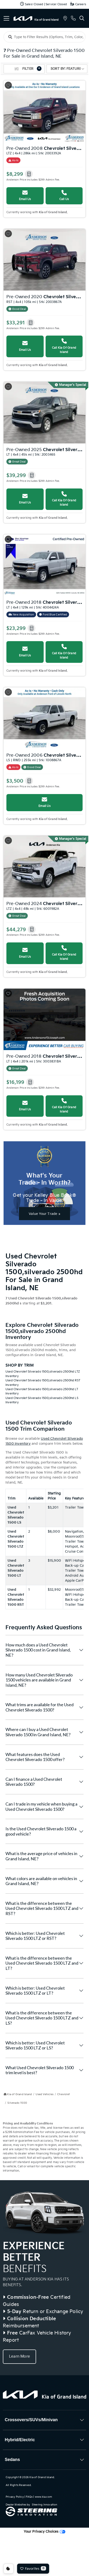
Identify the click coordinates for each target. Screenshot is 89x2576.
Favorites (33, 2568)
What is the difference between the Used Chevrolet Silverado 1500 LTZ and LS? (41, 2018)
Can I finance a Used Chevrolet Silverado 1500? (33, 1781)
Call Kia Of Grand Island (64, 346)
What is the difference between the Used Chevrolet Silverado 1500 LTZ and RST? (41, 1908)
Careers (78, 4)
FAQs (29, 2496)
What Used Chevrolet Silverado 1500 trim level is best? (39, 2070)
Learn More (19, 2356)
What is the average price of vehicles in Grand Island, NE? (41, 1856)
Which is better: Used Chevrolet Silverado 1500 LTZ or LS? (35, 2045)
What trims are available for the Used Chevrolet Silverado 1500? (39, 1707)
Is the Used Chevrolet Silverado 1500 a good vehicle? (40, 1831)
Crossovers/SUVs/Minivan (31, 2419)
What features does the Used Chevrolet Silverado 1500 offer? (35, 1757)
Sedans (12, 2459)
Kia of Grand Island (41, 2477)
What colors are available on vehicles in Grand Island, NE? (41, 1881)
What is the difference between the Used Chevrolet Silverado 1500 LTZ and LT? (41, 1963)
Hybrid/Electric (20, 2439)
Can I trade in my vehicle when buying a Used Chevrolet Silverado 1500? (41, 1806)
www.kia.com (43, 2496)
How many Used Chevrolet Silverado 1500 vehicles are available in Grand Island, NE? (39, 1680)
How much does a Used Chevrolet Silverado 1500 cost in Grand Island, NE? (38, 1650)
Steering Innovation (44, 2504)
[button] (65, 19)
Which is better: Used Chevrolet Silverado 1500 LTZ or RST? (35, 1936)
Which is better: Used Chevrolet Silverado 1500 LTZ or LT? (35, 1990)
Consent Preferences (9, 2569)
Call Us (64, 195)
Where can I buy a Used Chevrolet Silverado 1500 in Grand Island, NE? (37, 1732)
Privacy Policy (15, 2496)
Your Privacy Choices (44, 2532)
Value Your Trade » (44, 1214)
